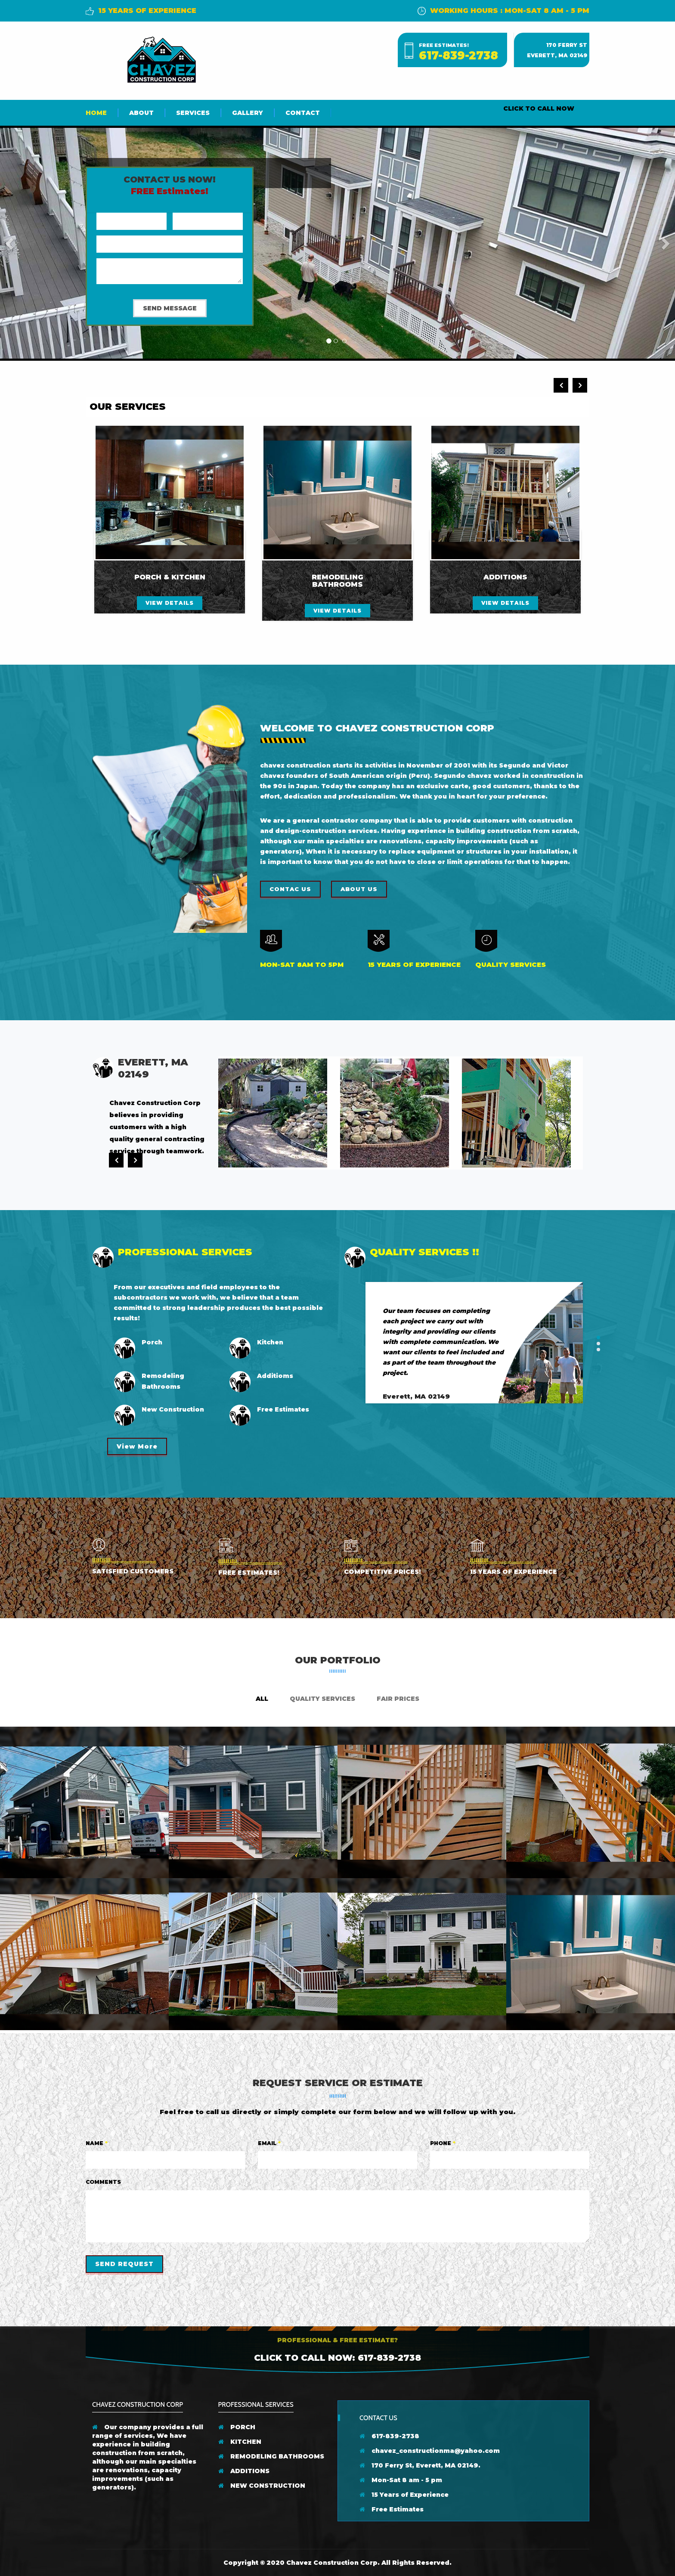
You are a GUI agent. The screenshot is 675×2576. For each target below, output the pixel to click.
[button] (10, 243)
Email (269, 2143)
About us (359, 889)
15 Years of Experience (404, 2495)
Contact (302, 113)
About (141, 113)
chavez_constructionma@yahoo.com (429, 2451)
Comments (103, 2182)
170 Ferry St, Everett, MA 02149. (419, 2465)
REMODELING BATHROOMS (271, 2456)
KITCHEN (239, 2442)
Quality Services (322, 1699)
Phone (442, 2143)
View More (137, 1446)
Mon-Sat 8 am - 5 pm (400, 2480)
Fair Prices (398, 1699)
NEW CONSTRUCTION (261, 2485)
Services (193, 113)
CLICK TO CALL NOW (538, 108)
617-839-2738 (458, 55)
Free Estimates (391, 2509)
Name (97, 2143)
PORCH (236, 2427)
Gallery (247, 113)
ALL (262, 1699)
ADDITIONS (243, 2471)
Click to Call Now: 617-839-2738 (337, 2357)
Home (96, 113)
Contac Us (290, 889)
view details (170, 603)
